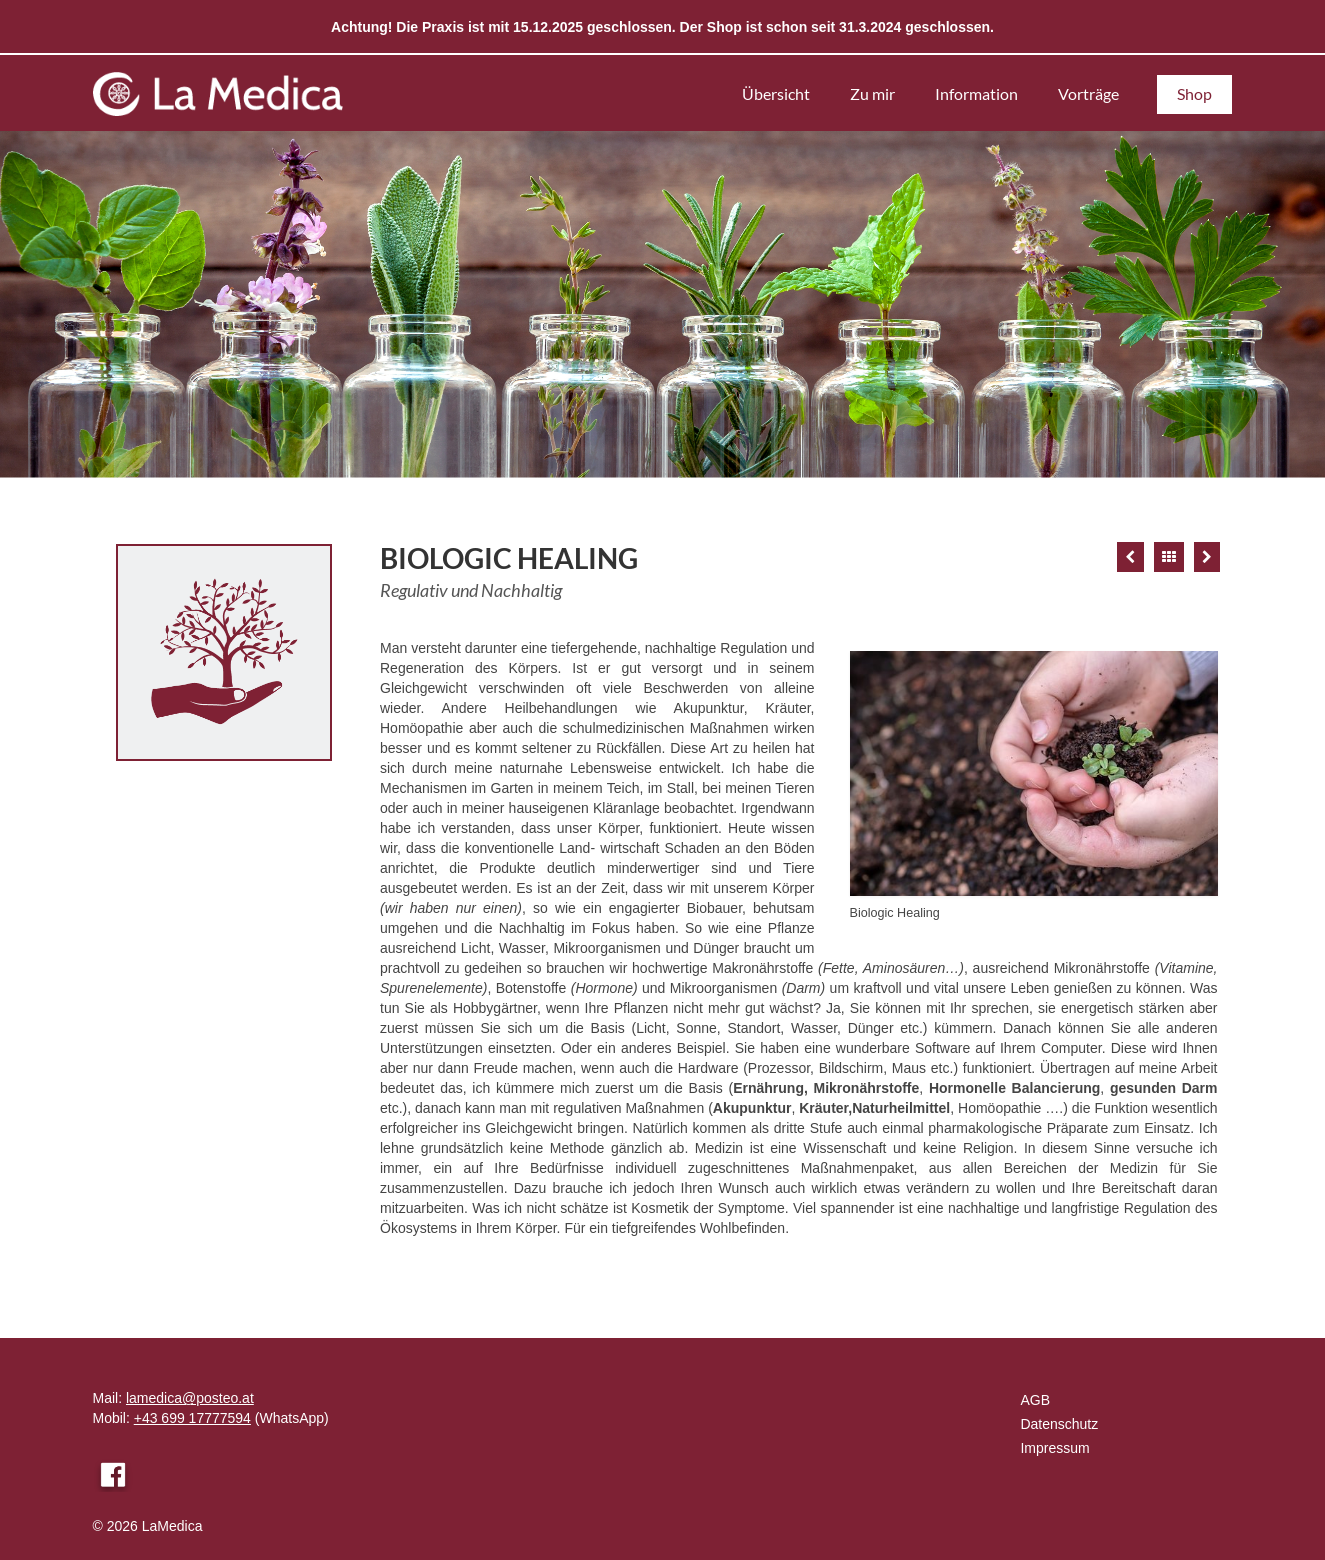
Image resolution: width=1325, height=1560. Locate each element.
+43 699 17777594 (192, 1418)
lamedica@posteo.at (190, 1398)
